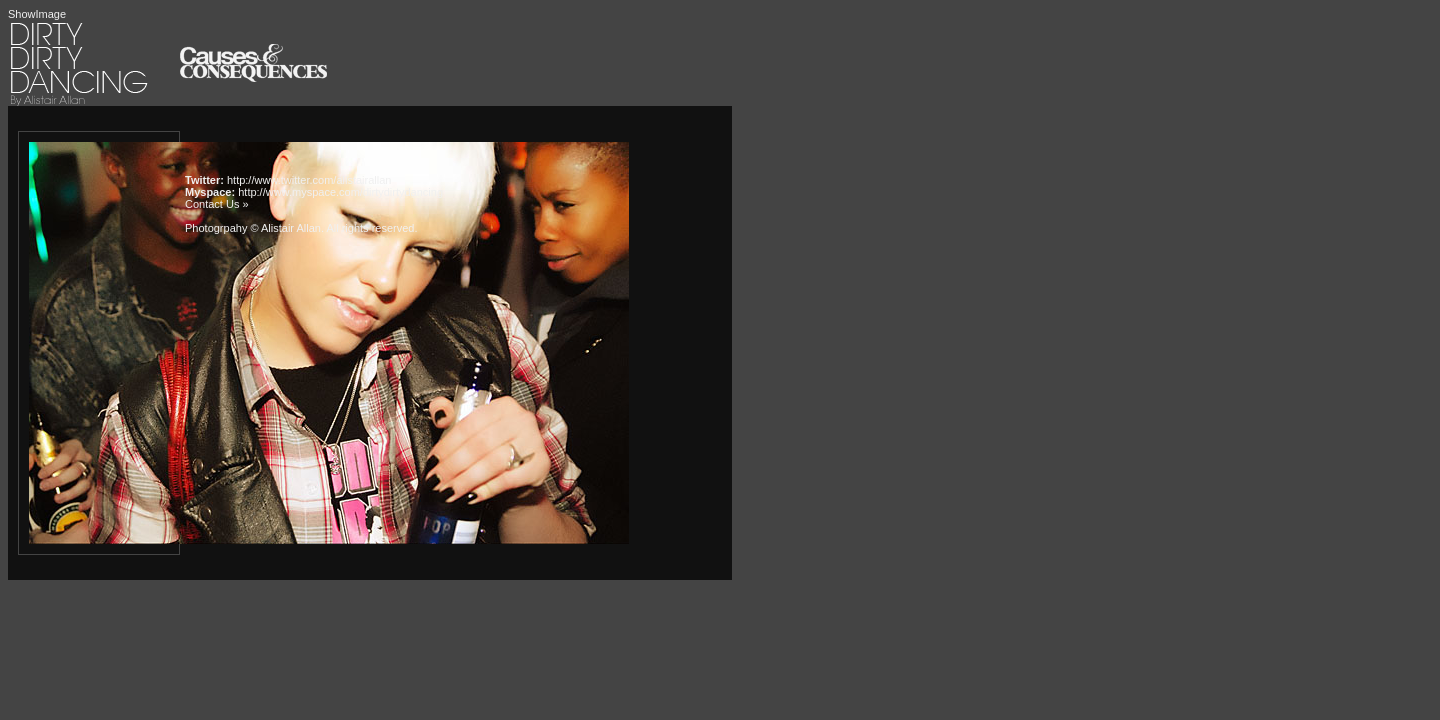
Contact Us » (217, 204)
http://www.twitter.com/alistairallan (309, 180)
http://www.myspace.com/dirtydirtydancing (340, 192)
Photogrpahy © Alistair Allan (253, 228)
